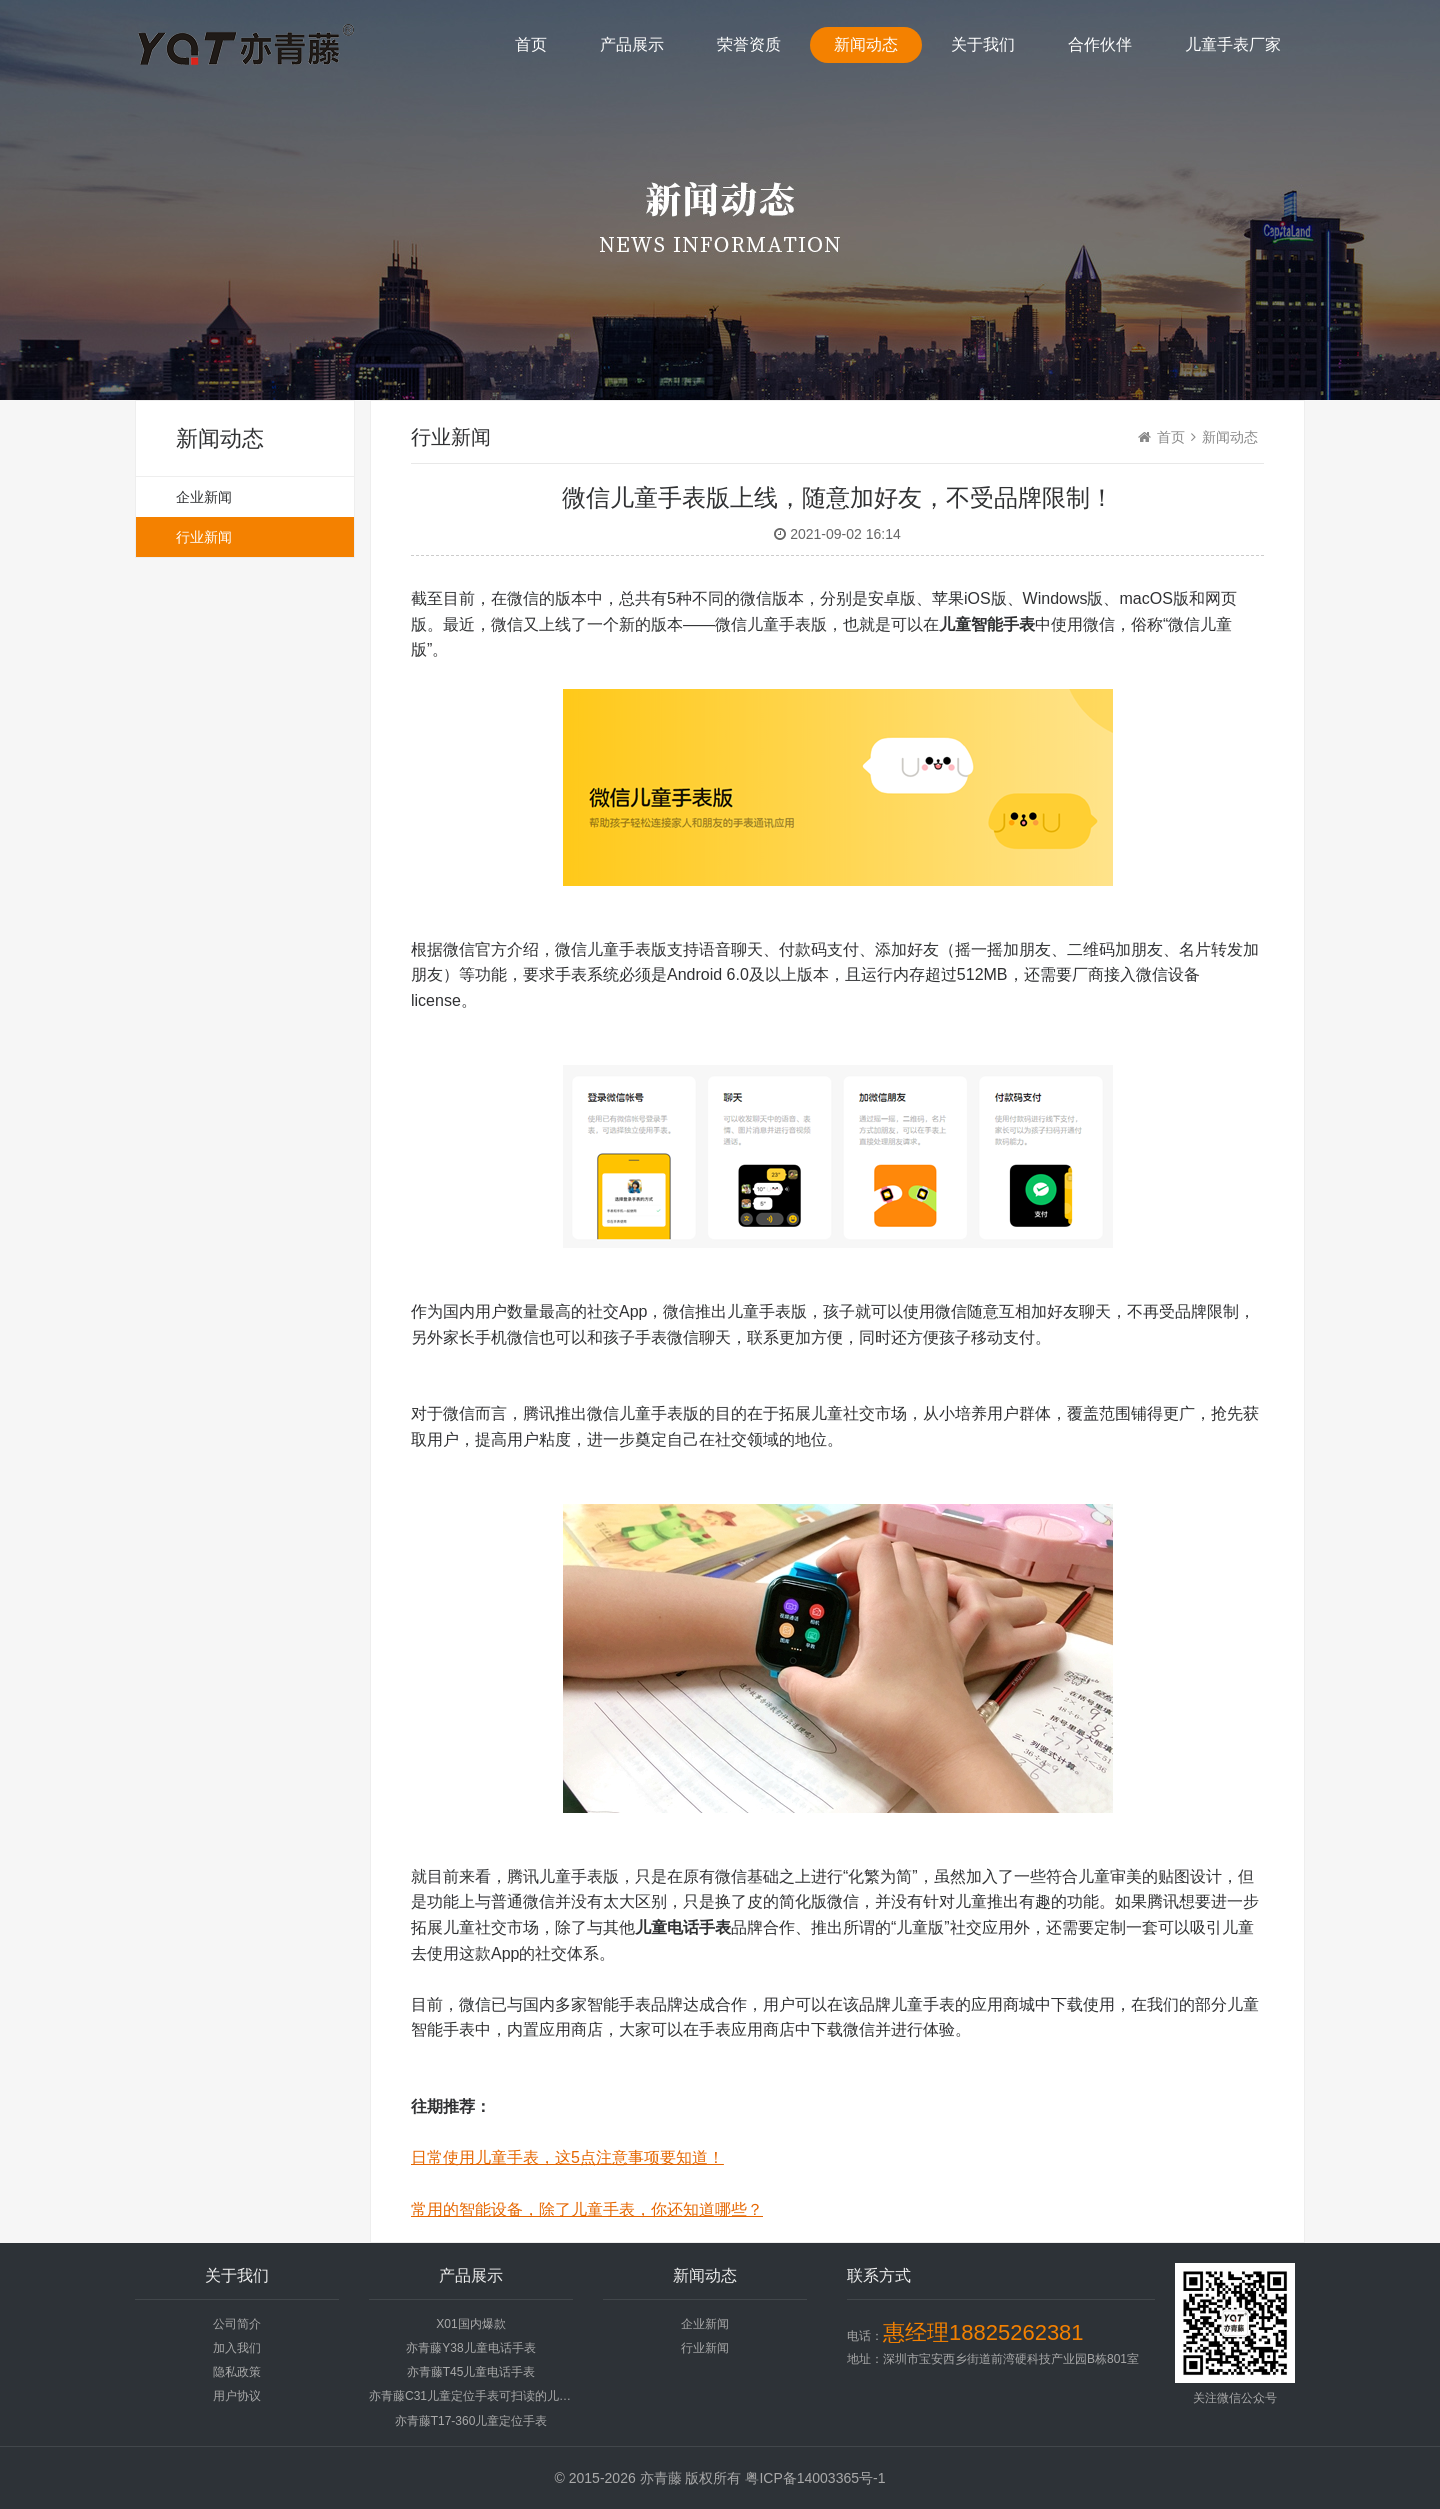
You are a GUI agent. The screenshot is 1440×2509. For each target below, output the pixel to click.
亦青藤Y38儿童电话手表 (470, 2348)
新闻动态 (866, 44)
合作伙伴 (1100, 44)
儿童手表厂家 (1233, 44)
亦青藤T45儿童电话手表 (471, 2372)
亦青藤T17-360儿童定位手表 (471, 2421)
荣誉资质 (749, 44)
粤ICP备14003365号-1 (815, 2478)
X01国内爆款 (470, 2324)
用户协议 (237, 2396)
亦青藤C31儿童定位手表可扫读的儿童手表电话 (494, 2396)
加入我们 (237, 2348)
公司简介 (237, 2324)
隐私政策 (237, 2372)
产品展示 (632, 44)
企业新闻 (204, 497)
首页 (531, 44)
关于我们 (983, 44)
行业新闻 (204, 537)
